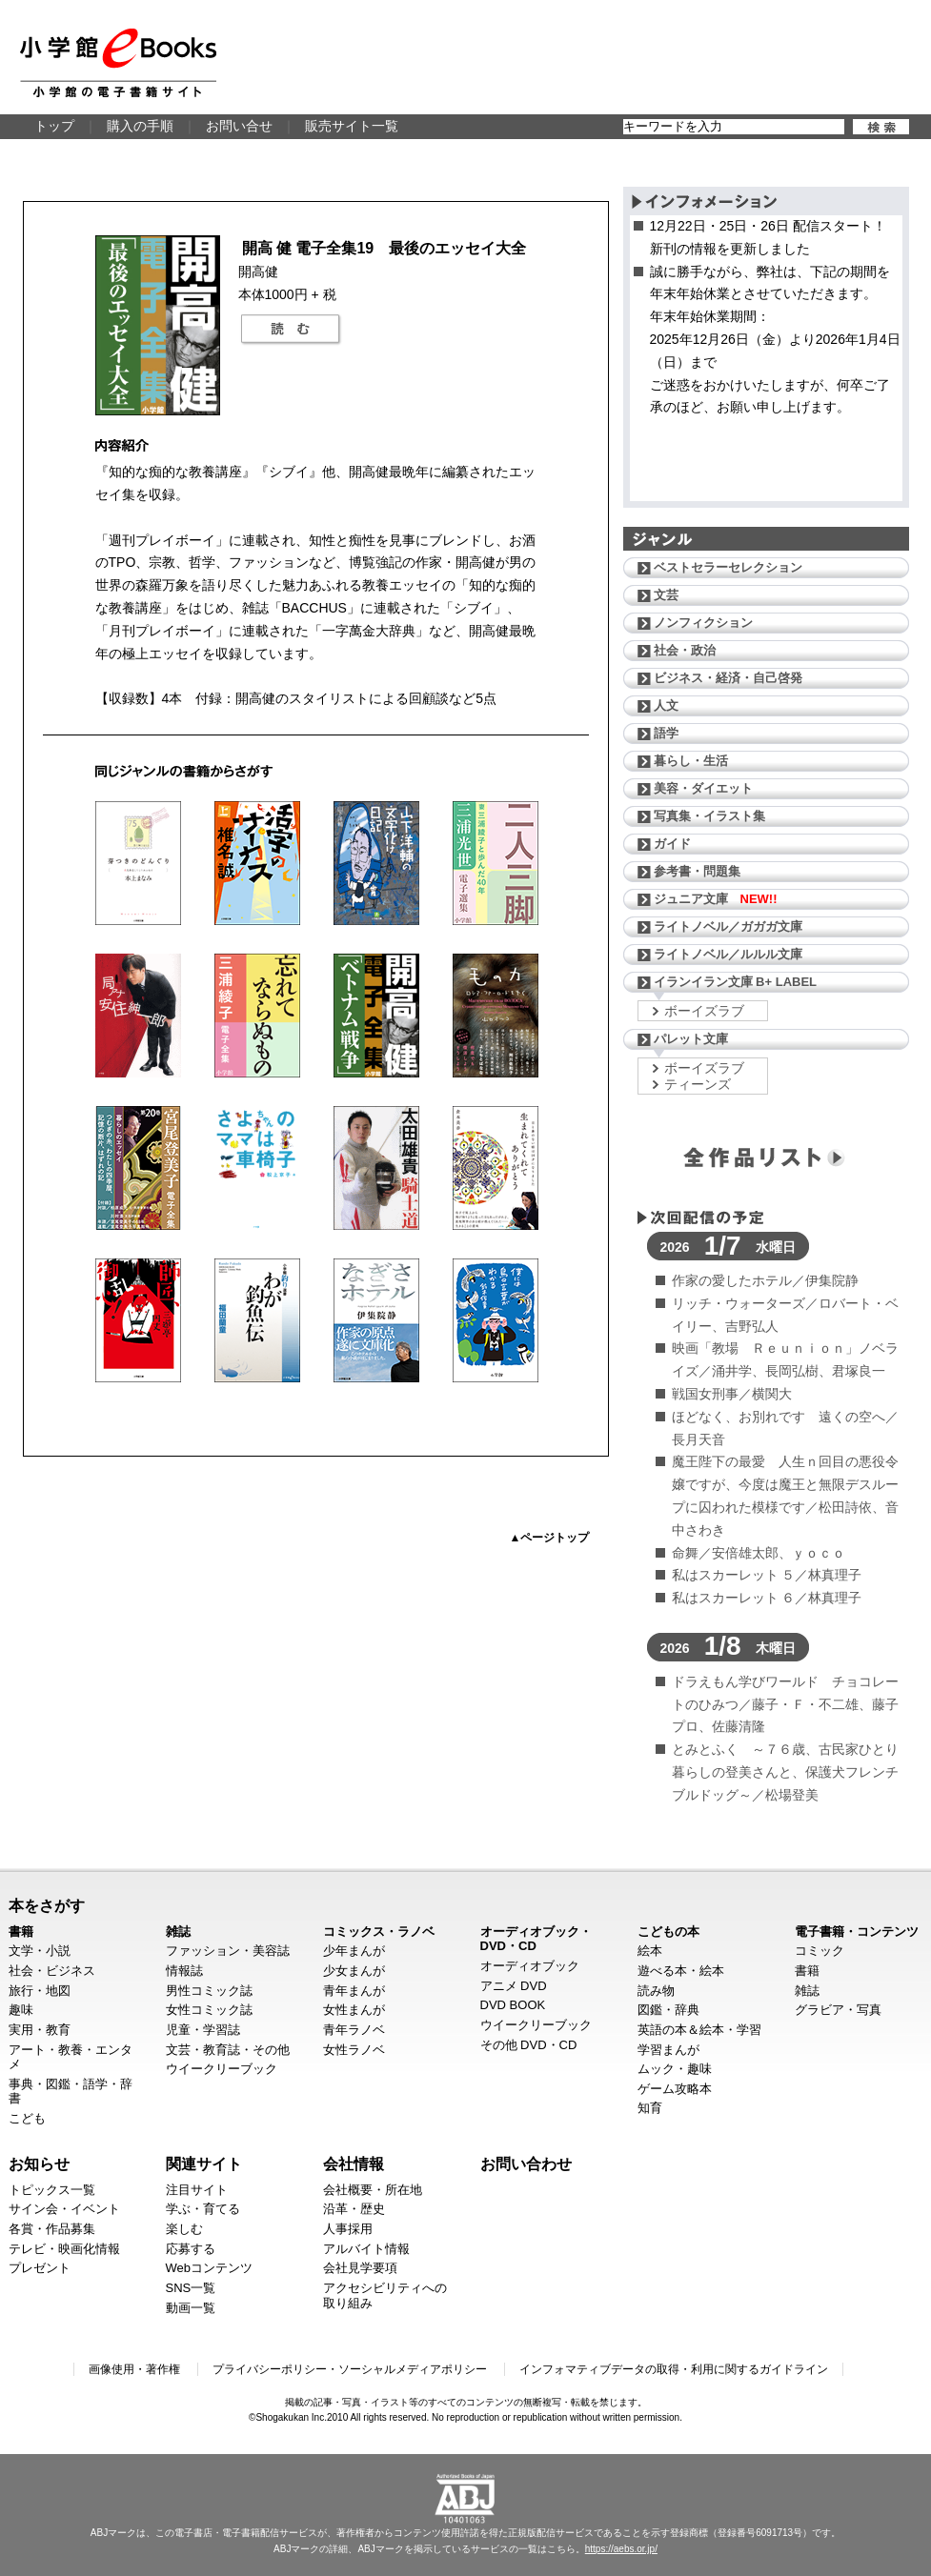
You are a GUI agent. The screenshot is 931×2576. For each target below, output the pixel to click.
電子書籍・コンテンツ (857, 1931)
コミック (819, 1950)
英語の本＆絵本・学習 (699, 2030)
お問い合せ (239, 125)
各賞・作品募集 (52, 2229)
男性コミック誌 (209, 1990)
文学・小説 (40, 1950)
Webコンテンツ (209, 2268)
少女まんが (354, 1970)
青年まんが (354, 1990)
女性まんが (354, 2009)
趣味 (21, 2009)
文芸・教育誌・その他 (228, 2050)
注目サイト (197, 2190)
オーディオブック (529, 1966)
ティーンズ (697, 1084)
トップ (54, 125)
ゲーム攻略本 (675, 2089)
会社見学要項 (360, 2268)
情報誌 (184, 1970)
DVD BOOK (513, 2005)
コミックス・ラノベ (379, 1931)
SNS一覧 (191, 2288)
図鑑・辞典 (668, 2009)
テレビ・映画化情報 (64, 2249)
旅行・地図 (40, 1990)
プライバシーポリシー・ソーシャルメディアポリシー (350, 2369)
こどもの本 (668, 1931)
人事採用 (348, 2229)
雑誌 (178, 1931)
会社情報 (353, 2163)
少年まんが (354, 1950)
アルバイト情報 (366, 2249)
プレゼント (40, 2268)
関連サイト (204, 2163)
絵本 (650, 1950)
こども (27, 2118)
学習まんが (668, 2050)
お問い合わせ (526, 2163)
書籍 (21, 1931)
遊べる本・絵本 (681, 1970)
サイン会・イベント (64, 2209)
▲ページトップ (550, 1537)
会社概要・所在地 (372, 2190)
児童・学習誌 (203, 2030)
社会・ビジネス (52, 1970)
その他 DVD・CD (528, 2045)
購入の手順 (140, 125)
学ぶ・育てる (203, 2209)
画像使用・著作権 (134, 2369)
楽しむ (184, 2229)
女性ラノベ (354, 2050)
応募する (190, 2249)
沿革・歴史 (354, 2209)
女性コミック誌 (209, 2009)
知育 (650, 2108)
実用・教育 (40, 2030)
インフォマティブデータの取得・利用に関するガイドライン (673, 2369)
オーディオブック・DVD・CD (536, 1939)
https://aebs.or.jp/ (621, 2549)
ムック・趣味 (675, 2069)
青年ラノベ (354, 2030)
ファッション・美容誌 (228, 1950)
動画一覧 (190, 2308)
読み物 (656, 1990)
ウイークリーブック (221, 2069)
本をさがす (47, 1905)
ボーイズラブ (704, 1010)
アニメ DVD (513, 1986)
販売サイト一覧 (351, 125)
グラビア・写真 (838, 2009)
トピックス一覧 (52, 2190)
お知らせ (39, 2163)
